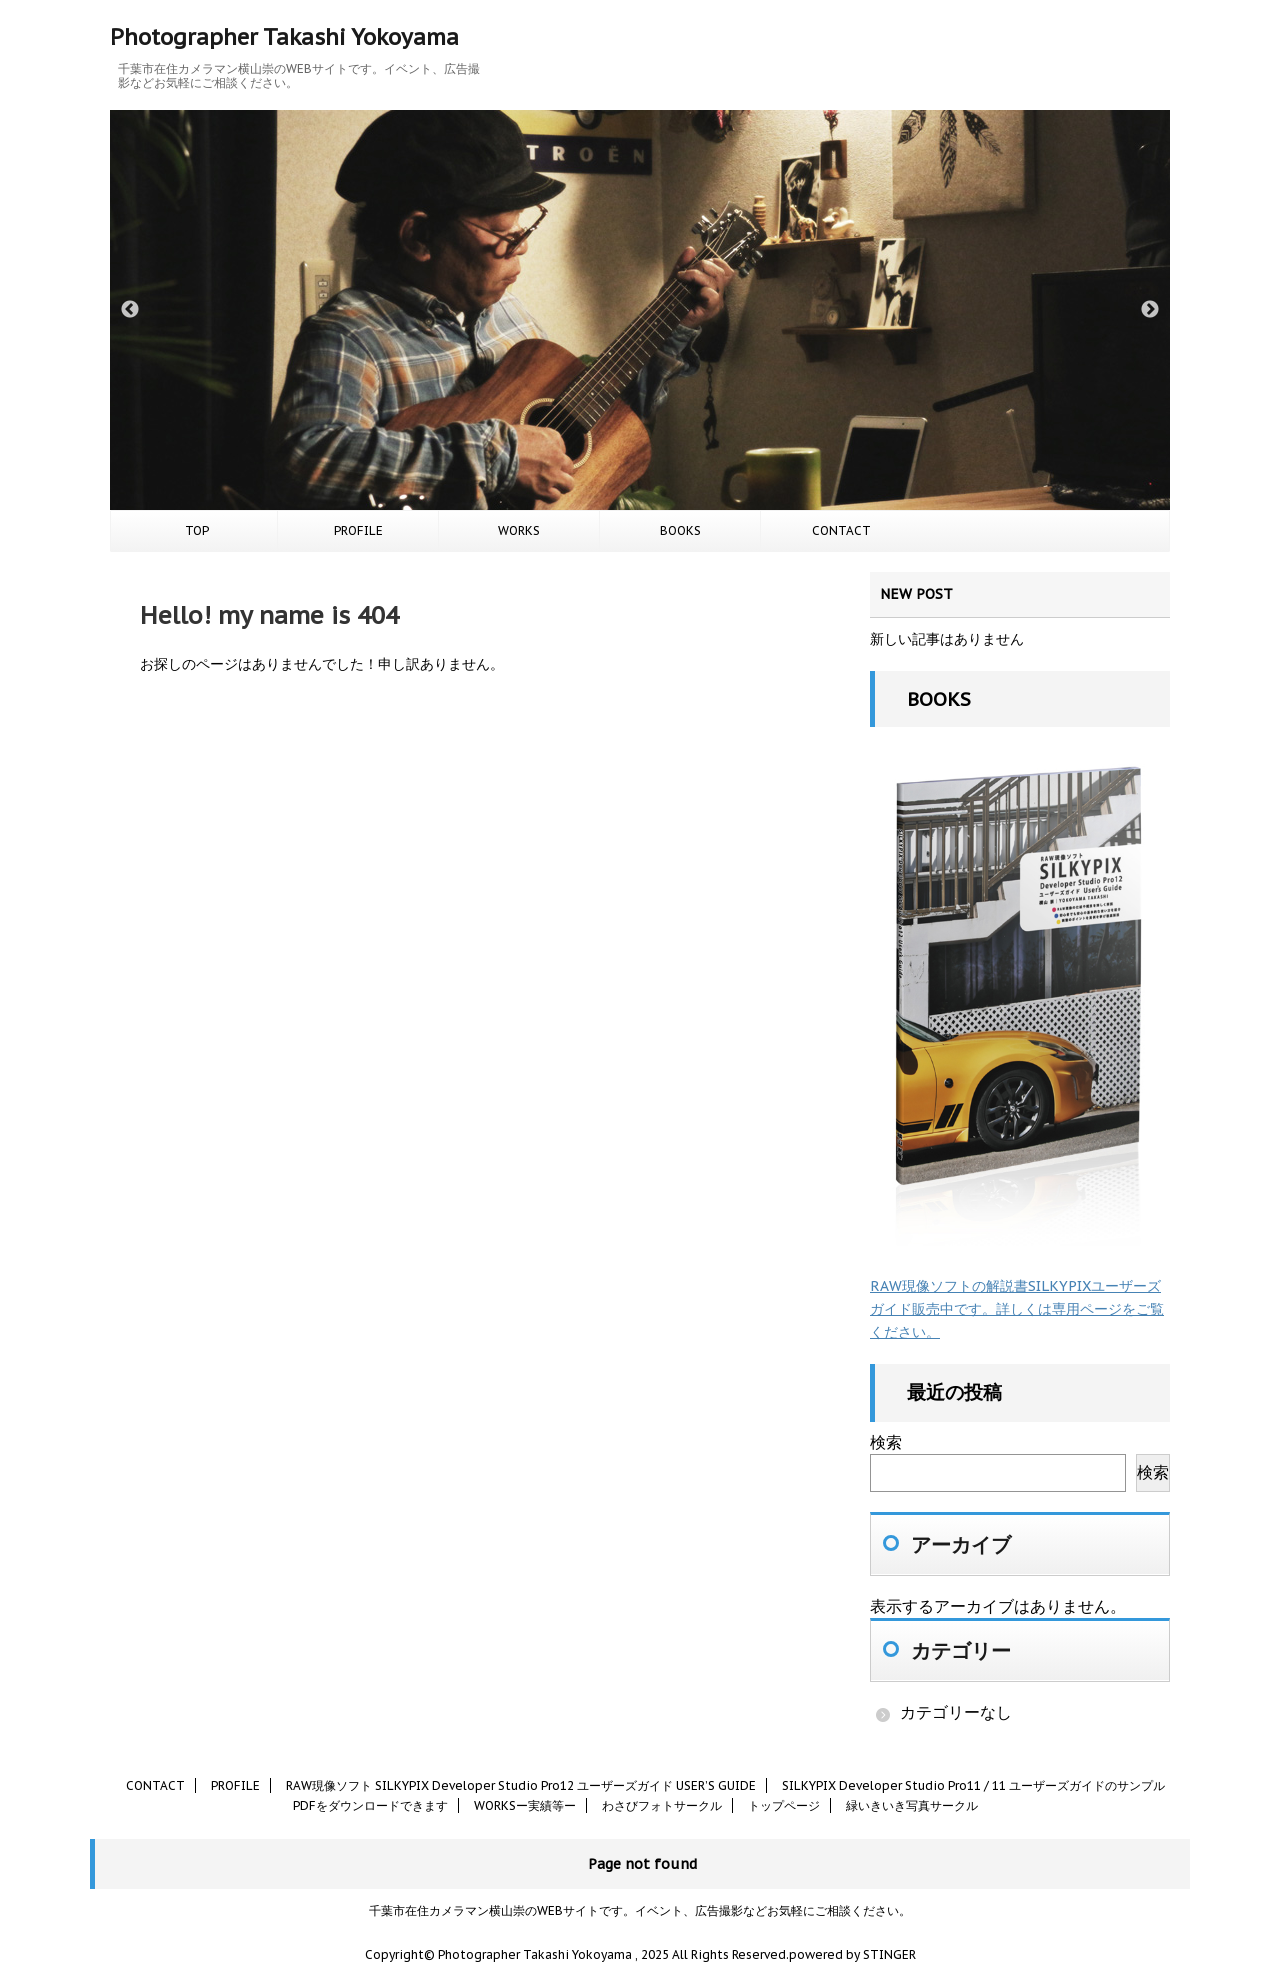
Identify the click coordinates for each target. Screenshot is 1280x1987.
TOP (197, 530)
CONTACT (841, 530)
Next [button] (1150, 310)
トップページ (784, 1805)
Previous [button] (130, 310)
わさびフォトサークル (662, 1805)
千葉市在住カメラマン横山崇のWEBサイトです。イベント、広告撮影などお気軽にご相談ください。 (640, 1910)
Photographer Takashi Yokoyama (284, 37)
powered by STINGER (852, 1954)
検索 (886, 1442)
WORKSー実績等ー (525, 1805)
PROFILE (358, 530)
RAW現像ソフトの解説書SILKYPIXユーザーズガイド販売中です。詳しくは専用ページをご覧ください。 (1017, 1309)
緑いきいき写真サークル (912, 1805)
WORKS (519, 530)
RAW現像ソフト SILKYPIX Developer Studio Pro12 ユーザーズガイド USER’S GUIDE (521, 1785)
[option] (640, 310)
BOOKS (680, 530)
